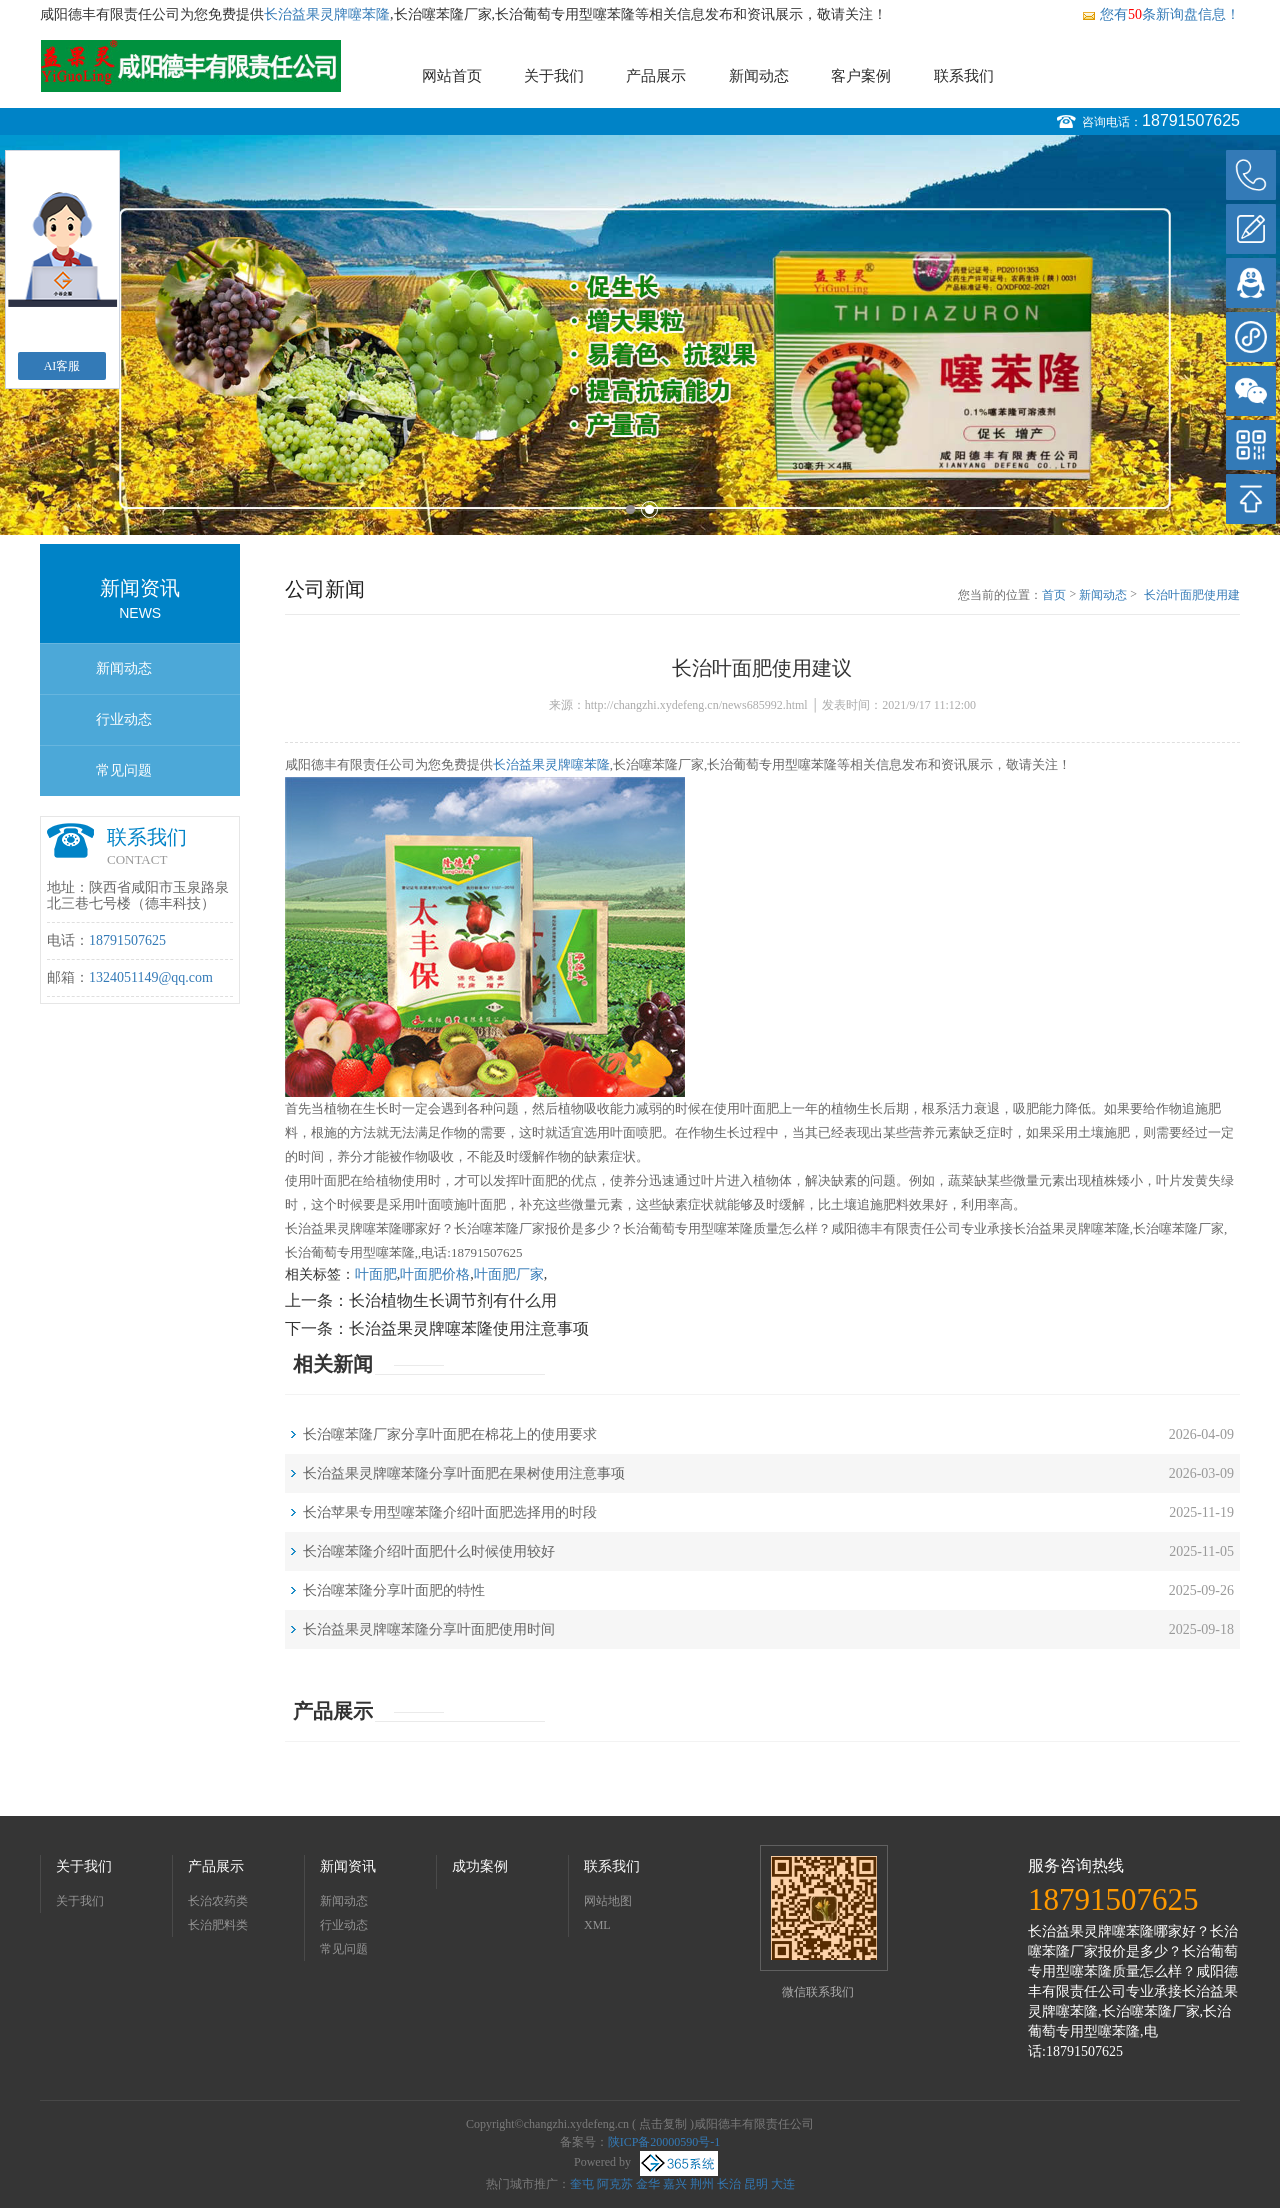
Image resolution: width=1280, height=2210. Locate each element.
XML (597, 1925)
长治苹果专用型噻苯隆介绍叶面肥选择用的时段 (450, 1512)
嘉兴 (675, 2184)
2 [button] (649, 509)
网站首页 (452, 76)
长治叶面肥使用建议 (1192, 596)
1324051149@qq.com (151, 977)
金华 (648, 2184)
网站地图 (608, 1901)
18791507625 (1191, 120)
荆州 (702, 2184)
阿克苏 (615, 2184)
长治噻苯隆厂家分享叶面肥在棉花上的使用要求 (450, 1434)
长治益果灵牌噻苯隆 (327, 14)
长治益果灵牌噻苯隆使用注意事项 (469, 1328)
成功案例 (480, 1866)
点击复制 (663, 2124)
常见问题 (124, 770)
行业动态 (124, 719)
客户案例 (861, 76)
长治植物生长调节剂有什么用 (453, 1300)
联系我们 (964, 76)
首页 (1054, 595)
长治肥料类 (218, 1925)
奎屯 (582, 2184)
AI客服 (62, 366)
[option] (640, 335)
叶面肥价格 (435, 1274)
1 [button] (630, 509)
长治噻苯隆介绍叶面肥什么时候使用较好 (429, 1551)
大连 (783, 2184)
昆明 (756, 2184)
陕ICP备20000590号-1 (664, 2142)
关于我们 (554, 76)
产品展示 (656, 76)
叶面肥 (376, 1274)
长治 (729, 2184)
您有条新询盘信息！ (1160, 14)
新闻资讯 (348, 1866)
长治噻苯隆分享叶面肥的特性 (394, 1590)
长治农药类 (218, 1901)
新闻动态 (759, 76)
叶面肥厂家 (509, 1274)
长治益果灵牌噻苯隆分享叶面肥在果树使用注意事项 (464, 1473)
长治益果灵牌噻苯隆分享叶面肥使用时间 (429, 1629)
